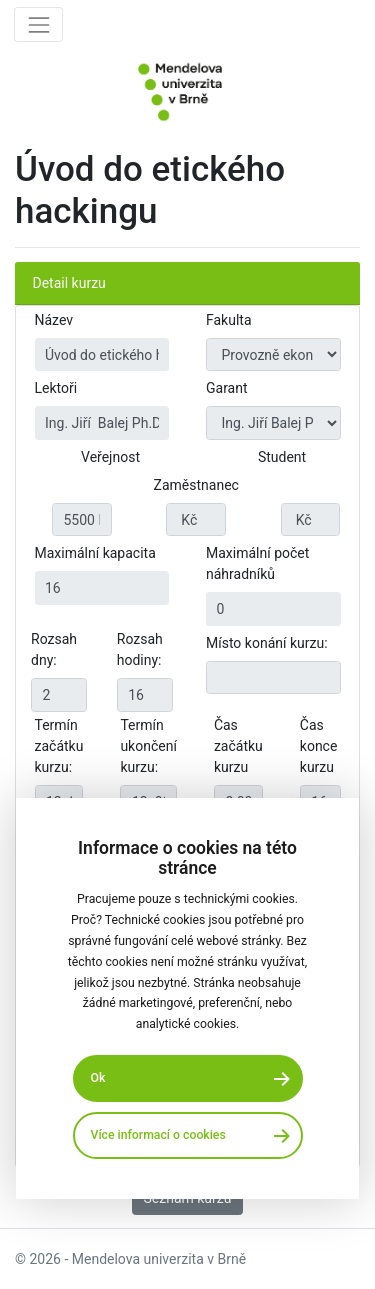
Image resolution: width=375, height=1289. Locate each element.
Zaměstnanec (196, 485)
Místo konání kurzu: (267, 643)
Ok (98, 1078)
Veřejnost (110, 457)
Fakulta (229, 320)
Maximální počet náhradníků (257, 563)
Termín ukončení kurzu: (148, 746)
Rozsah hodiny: (140, 649)
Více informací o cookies (158, 1135)
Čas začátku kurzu (238, 746)
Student (282, 457)
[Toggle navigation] (38, 24)
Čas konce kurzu (319, 746)
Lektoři (56, 388)
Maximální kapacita (95, 553)
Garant (227, 388)
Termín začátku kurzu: (59, 746)
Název (54, 320)
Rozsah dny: (54, 649)
